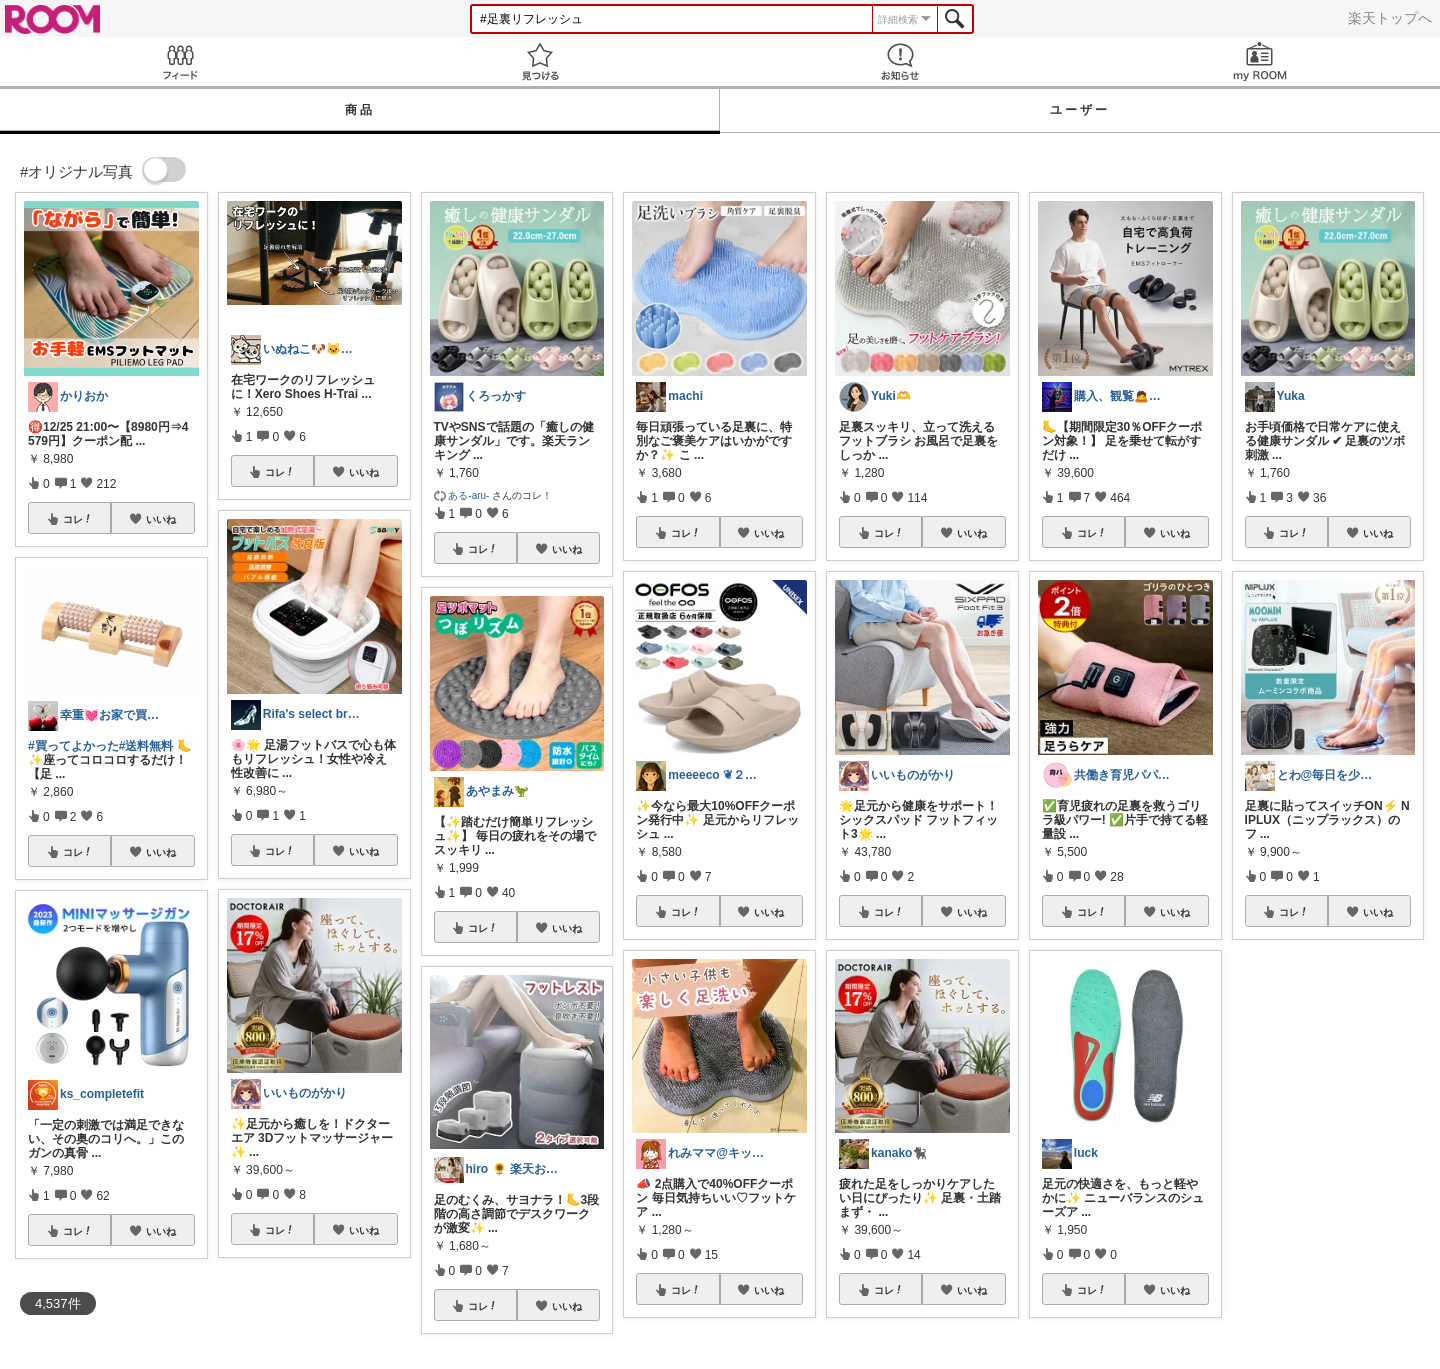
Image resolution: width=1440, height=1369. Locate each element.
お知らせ (900, 61)
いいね (161, 519)
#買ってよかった (73, 746)
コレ (78, 519)
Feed (180, 61)
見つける (540, 61)
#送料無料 (146, 746)
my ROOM (1260, 61)
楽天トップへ (1390, 18)
